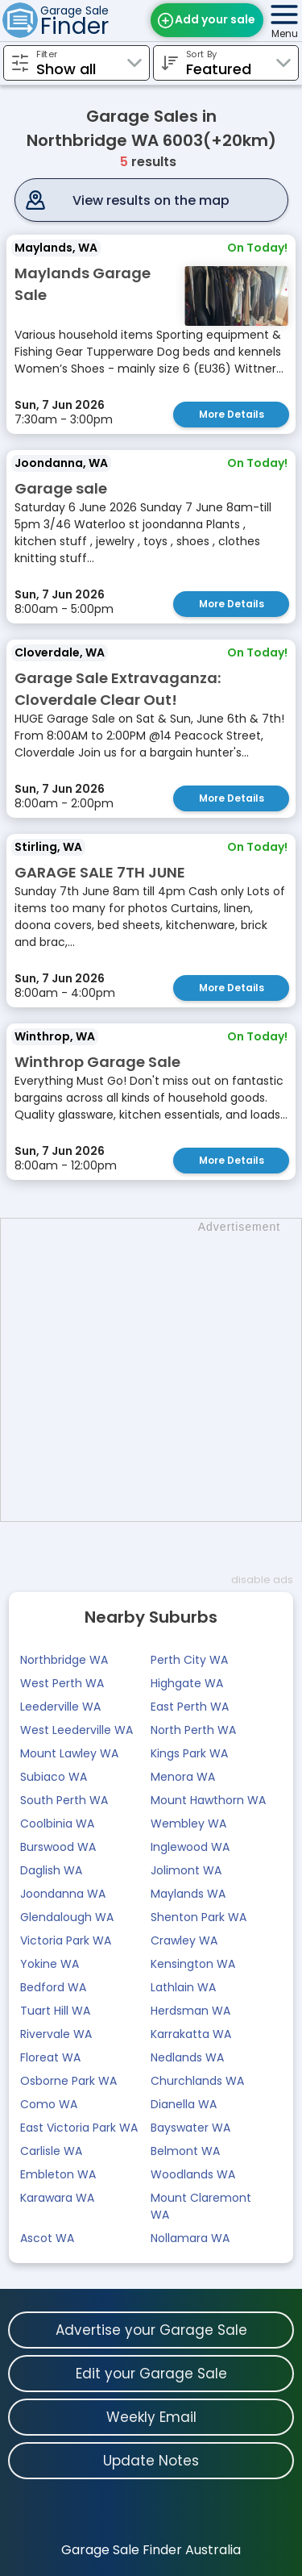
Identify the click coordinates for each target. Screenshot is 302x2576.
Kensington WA (193, 1964)
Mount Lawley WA (69, 1753)
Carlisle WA (51, 2151)
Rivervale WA (56, 2034)
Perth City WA (189, 1660)
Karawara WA (57, 2198)
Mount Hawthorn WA (208, 1800)
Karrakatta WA (191, 2034)
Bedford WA (53, 1987)
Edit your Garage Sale (151, 2373)
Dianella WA (184, 2104)
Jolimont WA (186, 1870)
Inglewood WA (190, 1847)
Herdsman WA (190, 2011)
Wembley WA (188, 1823)
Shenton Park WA (198, 1917)
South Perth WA (64, 1800)
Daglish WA (51, 1870)
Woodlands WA (193, 2174)
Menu (284, 33)
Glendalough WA (67, 1917)
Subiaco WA (53, 1777)
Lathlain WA (183, 1987)
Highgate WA (187, 1683)
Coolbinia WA (57, 1823)
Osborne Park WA (68, 2081)
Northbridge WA (64, 1660)
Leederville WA (60, 1707)
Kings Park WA (189, 1753)
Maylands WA (188, 1894)
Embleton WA (58, 2174)
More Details (231, 414)
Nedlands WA (187, 2057)
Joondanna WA (62, 1894)
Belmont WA (185, 2151)
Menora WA (183, 1777)
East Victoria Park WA (79, 2128)
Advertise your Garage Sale (151, 2330)
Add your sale (215, 19)
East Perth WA (190, 1707)
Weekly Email (151, 2417)
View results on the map (151, 200)
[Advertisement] (151, 1370)
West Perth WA (62, 1683)
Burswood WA (58, 1847)
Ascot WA (47, 2238)
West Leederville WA (76, 1730)
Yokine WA (49, 1964)
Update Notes (151, 2460)
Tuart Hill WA (55, 2011)
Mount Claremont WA (201, 2206)
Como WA (48, 2104)
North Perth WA (193, 1730)
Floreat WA (50, 2057)
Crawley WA (184, 1940)
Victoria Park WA (65, 1940)
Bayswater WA (190, 2128)
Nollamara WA (190, 2238)
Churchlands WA (197, 2081)
